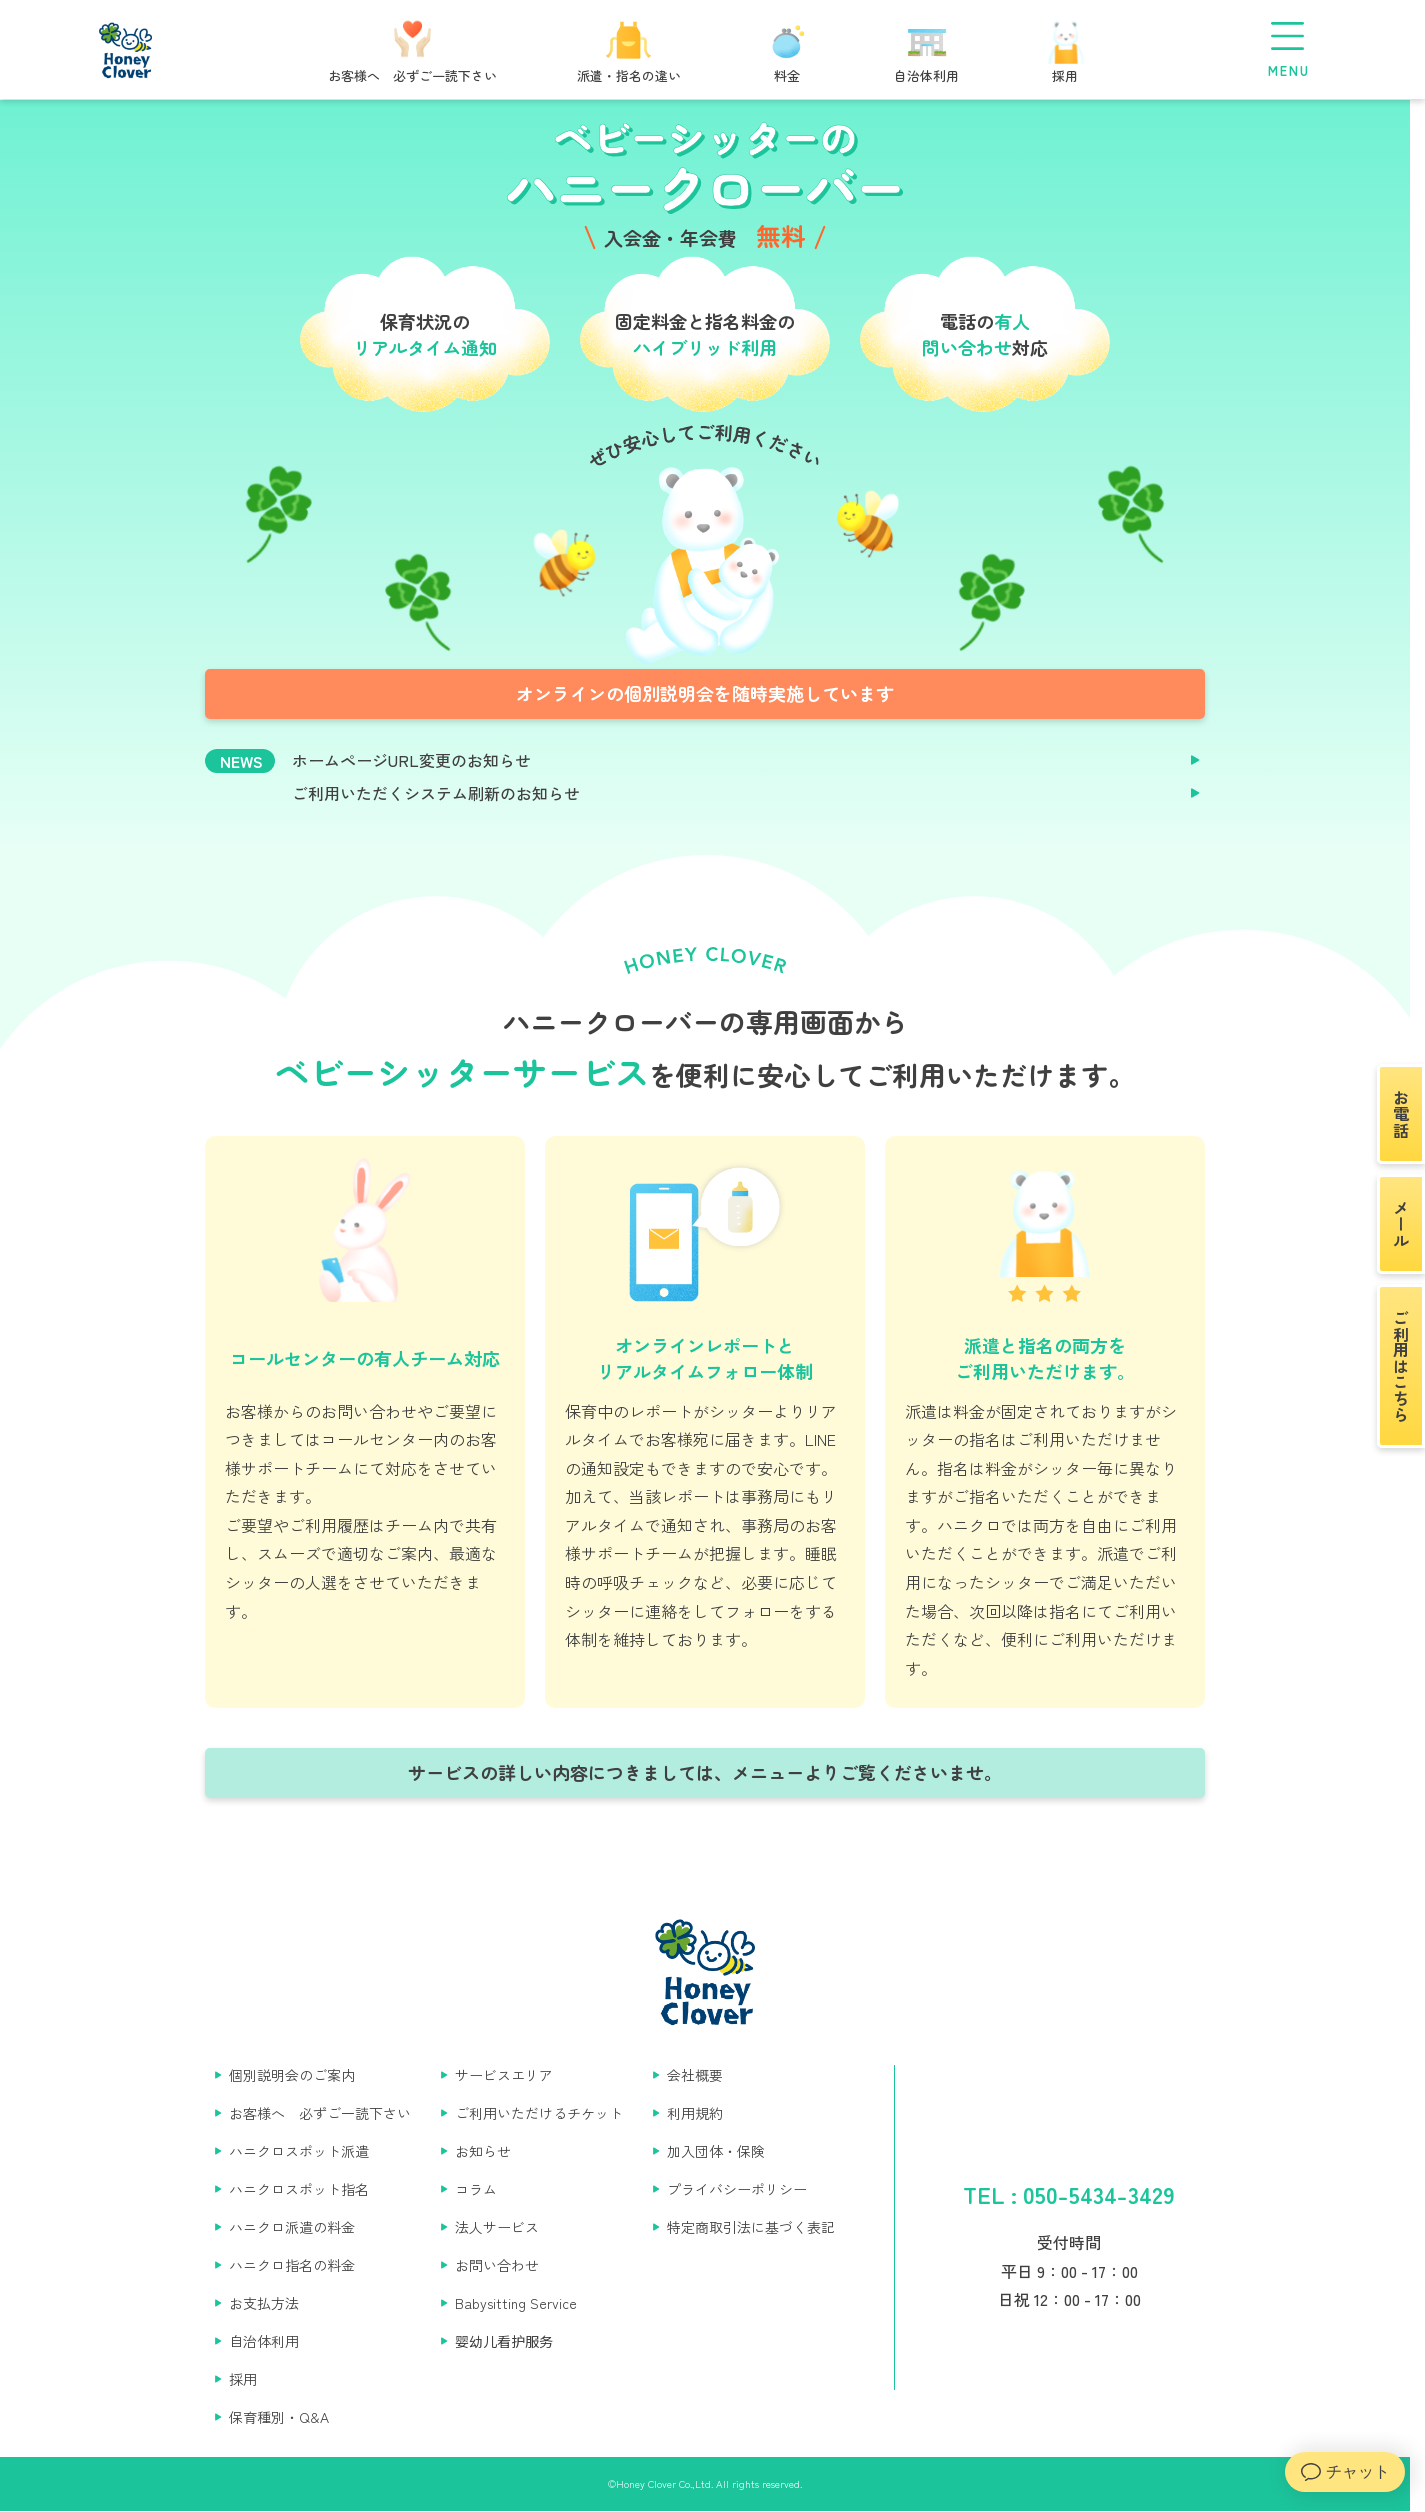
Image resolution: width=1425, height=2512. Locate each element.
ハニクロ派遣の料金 (292, 2227)
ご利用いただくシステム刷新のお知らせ (436, 793)
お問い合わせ (497, 2265)
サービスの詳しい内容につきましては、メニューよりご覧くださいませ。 (705, 1772)
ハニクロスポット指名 (299, 2189)
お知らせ (483, 2151)
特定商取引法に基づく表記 (751, 2227)
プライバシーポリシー (737, 2189)
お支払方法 (264, 2303)
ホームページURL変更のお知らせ (411, 760)
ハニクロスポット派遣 (299, 2151)
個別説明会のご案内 (292, 2075)
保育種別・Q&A (279, 2417)
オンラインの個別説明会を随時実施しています (705, 693)
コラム (476, 2189)
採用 (243, 2379)
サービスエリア (504, 2075)
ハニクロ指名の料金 (292, 2265)
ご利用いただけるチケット (539, 2113)
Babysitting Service (516, 2303)
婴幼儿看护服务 (504, 2341)
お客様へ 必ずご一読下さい (320, 2113)
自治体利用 (264, 2341)
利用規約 (695, 2113)
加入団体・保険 (716, 2151)
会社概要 (695, 2075)
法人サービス (497, 2227)
